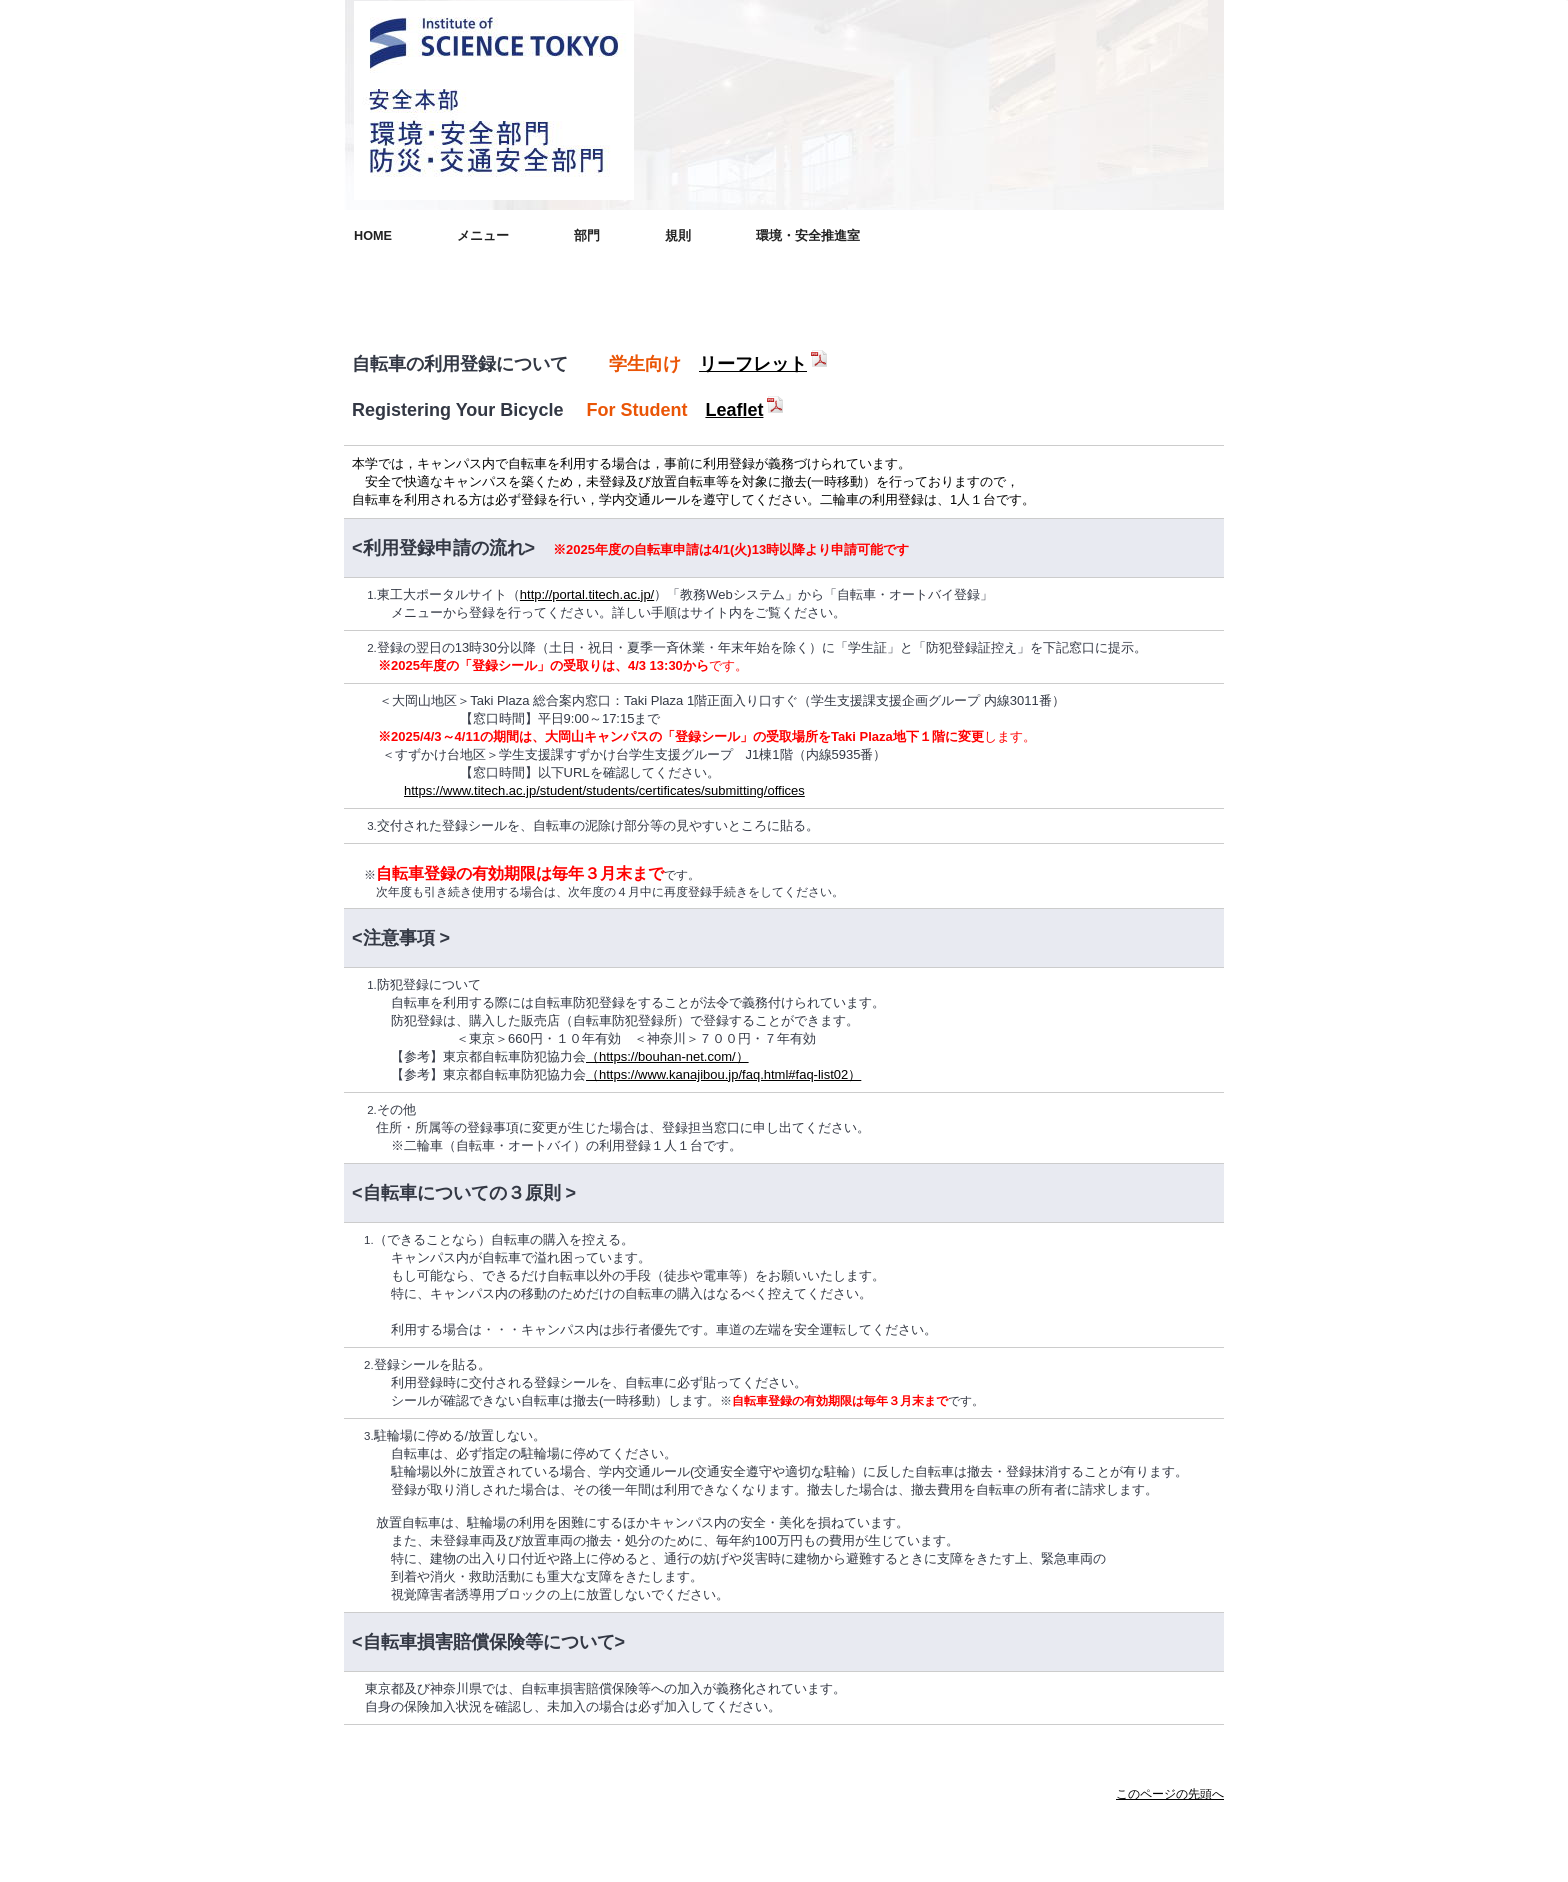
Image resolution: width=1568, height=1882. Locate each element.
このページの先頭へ (1170, 1794)
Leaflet (746, 410)
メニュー (483, 236)
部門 (587, 236)
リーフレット (765, 364)
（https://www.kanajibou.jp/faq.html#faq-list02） (723, 1074)
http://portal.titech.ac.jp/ (587, 594)
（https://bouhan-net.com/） (667, 1056)
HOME (373, 236)
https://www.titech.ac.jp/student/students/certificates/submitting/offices (604, 790)
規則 (678, 236)
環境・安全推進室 (808, 236)
